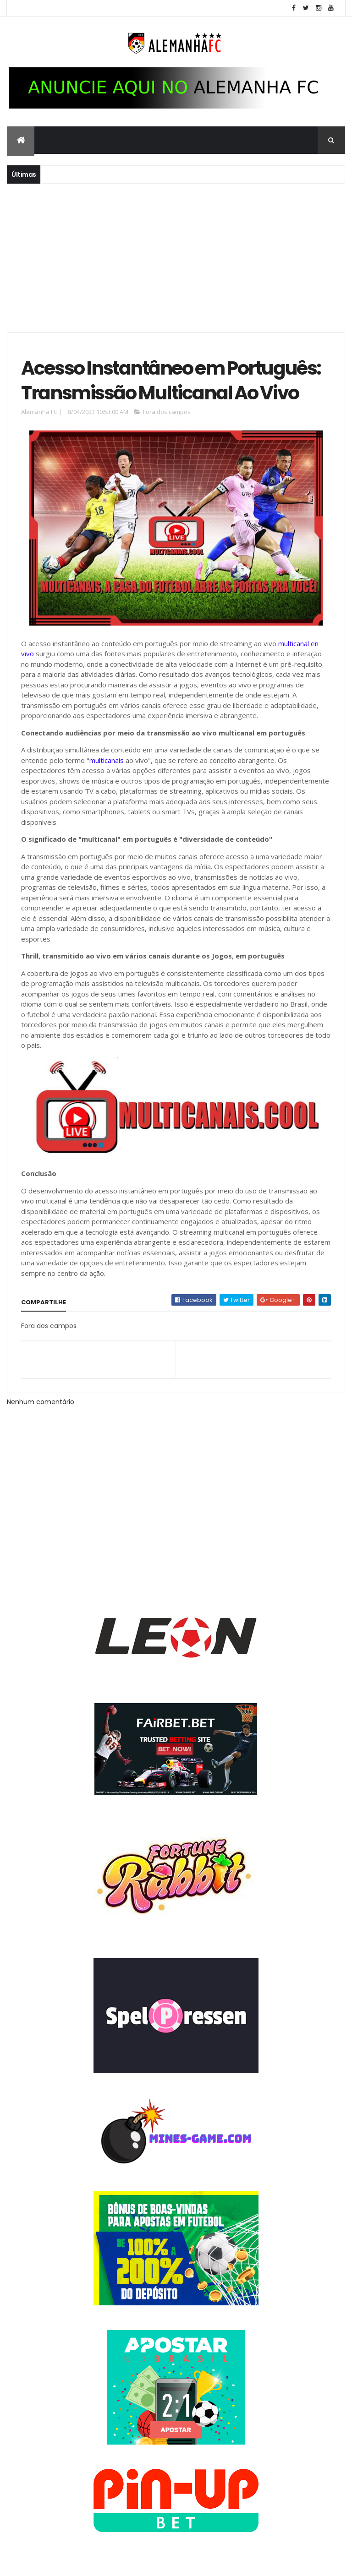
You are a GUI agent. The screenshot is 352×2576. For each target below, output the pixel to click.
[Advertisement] (176, 257)
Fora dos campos (167, 412)
